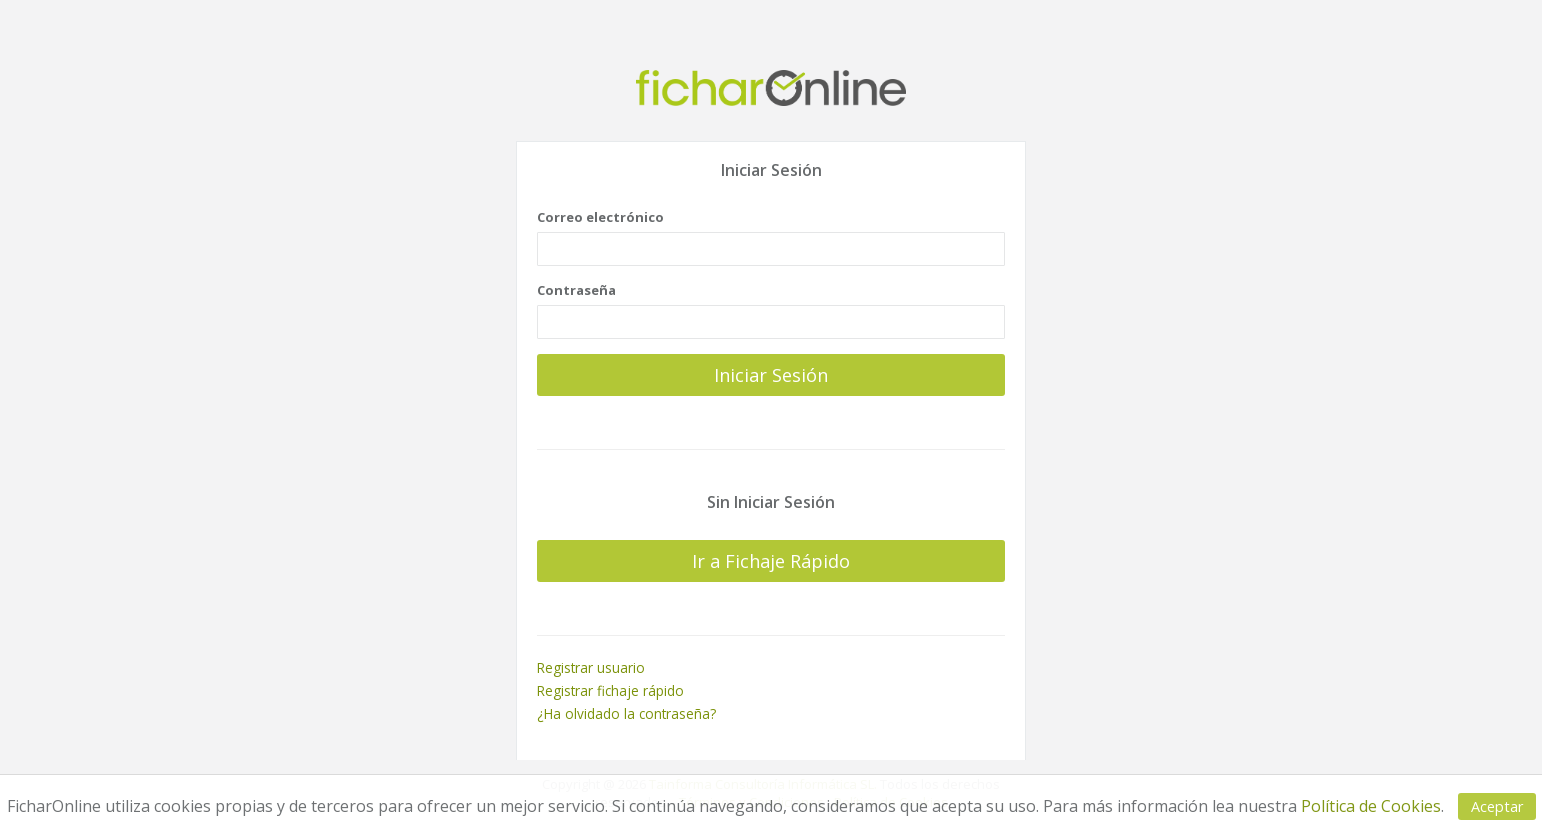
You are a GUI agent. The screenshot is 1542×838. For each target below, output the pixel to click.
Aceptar (1497, 806)
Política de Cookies (1371, 806)
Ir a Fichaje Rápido (771, 561)
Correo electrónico (600, 217)
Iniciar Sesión (771, 374)
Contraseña (576, 290)
